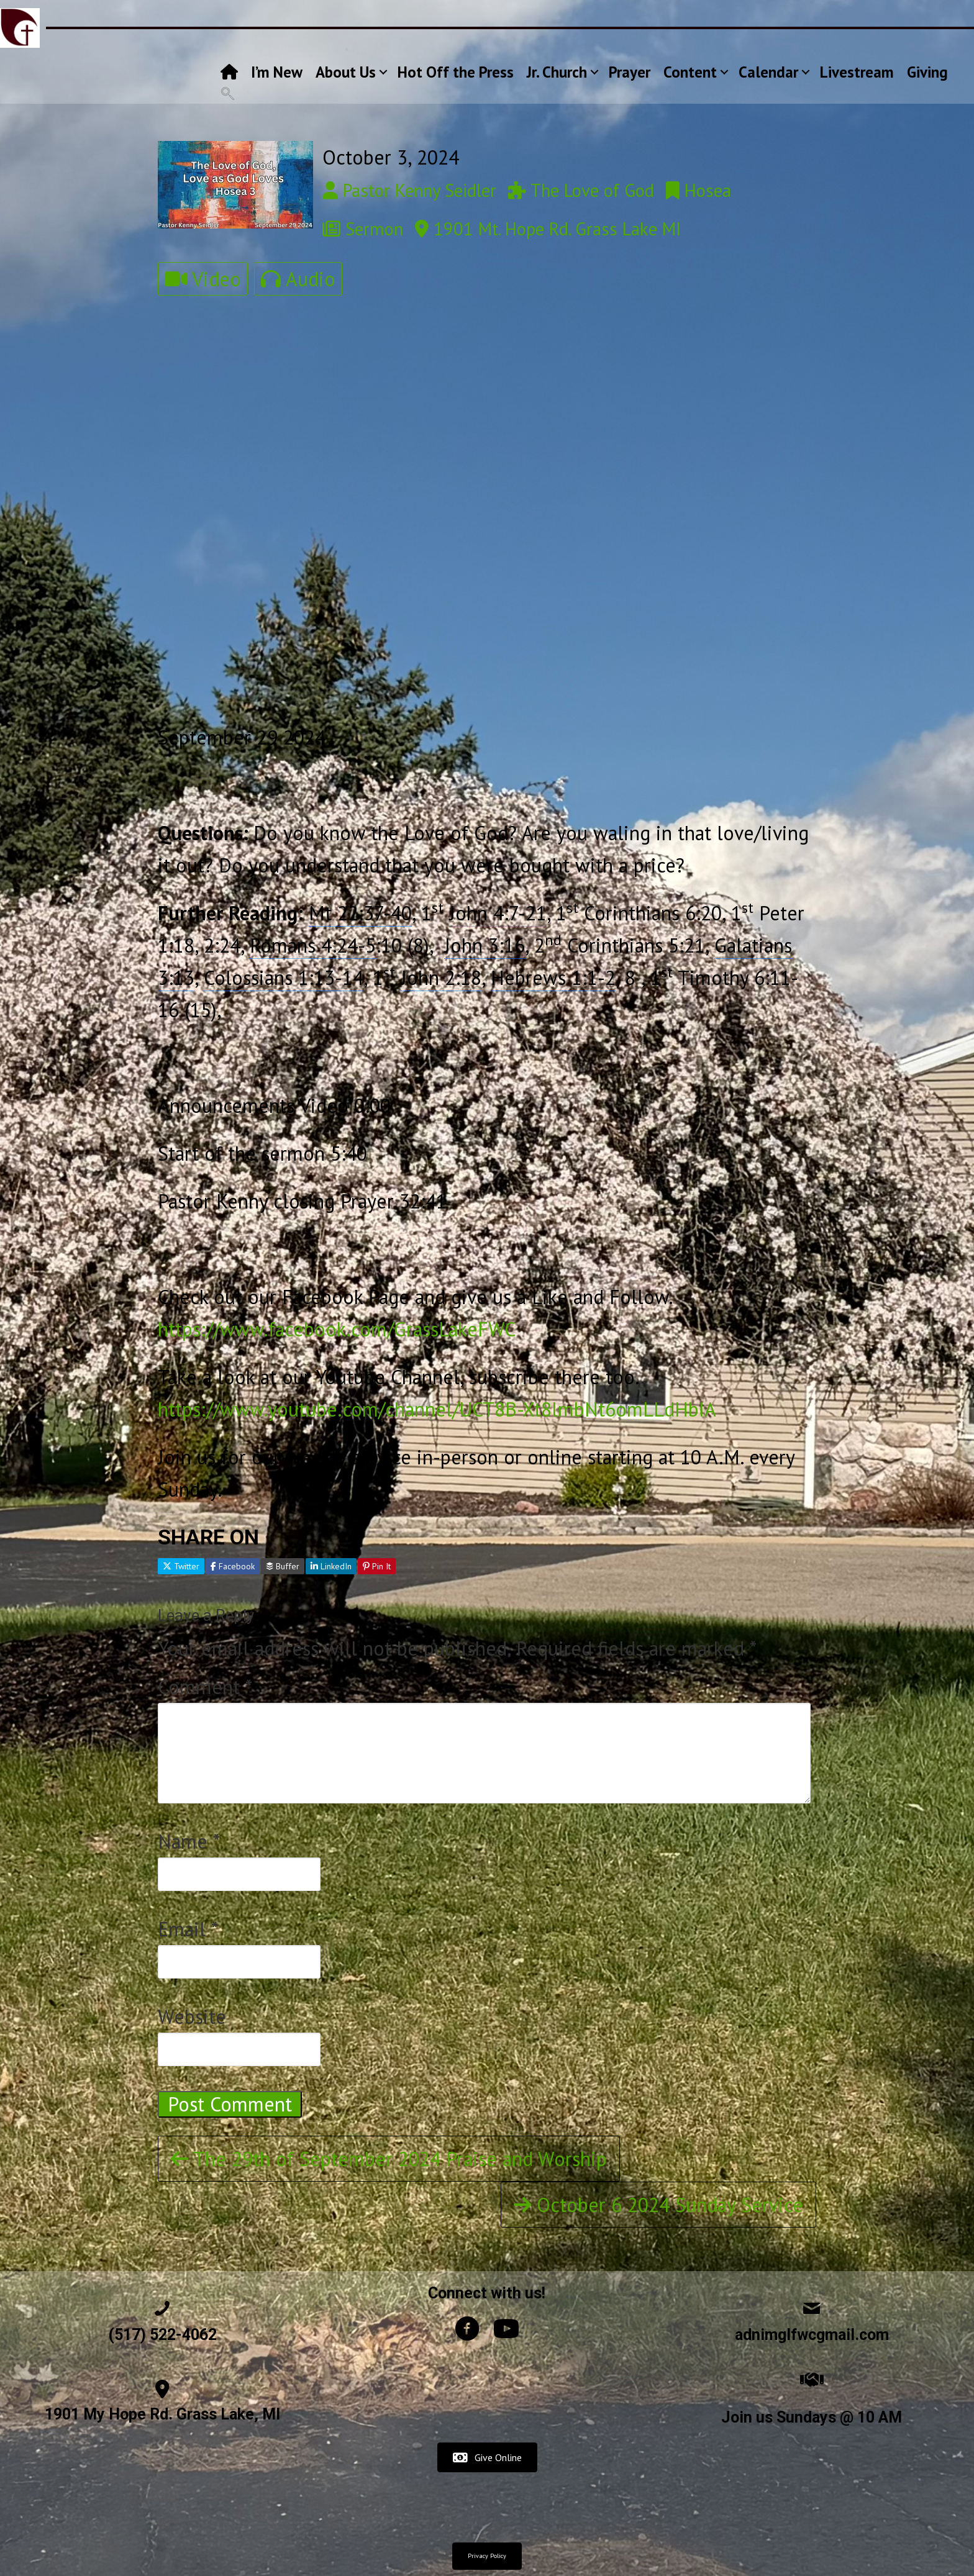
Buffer (282, 1566)
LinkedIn (331, 1566)
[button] (383, 72)
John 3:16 (484, 945)
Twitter (181, 1566)
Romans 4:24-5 (313, 945)
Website (192, 2016)
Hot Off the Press (456, 72)
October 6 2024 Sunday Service (658, 2205)
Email (188, 1929)
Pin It (377, 1566)
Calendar (768, 72)
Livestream (857, 72)
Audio (298, 279)
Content (690, 72)
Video (203, 279)
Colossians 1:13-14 (283, 977)
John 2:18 (441, 977)
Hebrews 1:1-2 (553, 977)
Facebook (233, 1566)
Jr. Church (557, 72)
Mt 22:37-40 (360, 913)
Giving (927, 72)
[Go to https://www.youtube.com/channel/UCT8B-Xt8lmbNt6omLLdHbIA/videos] (506, 2332)
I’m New (277, 72)
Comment (205, 1687)
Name (189, 1841)
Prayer (629, 72)
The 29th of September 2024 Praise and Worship (389, 2159)
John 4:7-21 (498, 913)
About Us (346, 72)
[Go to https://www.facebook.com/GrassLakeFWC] (467, 2332)
